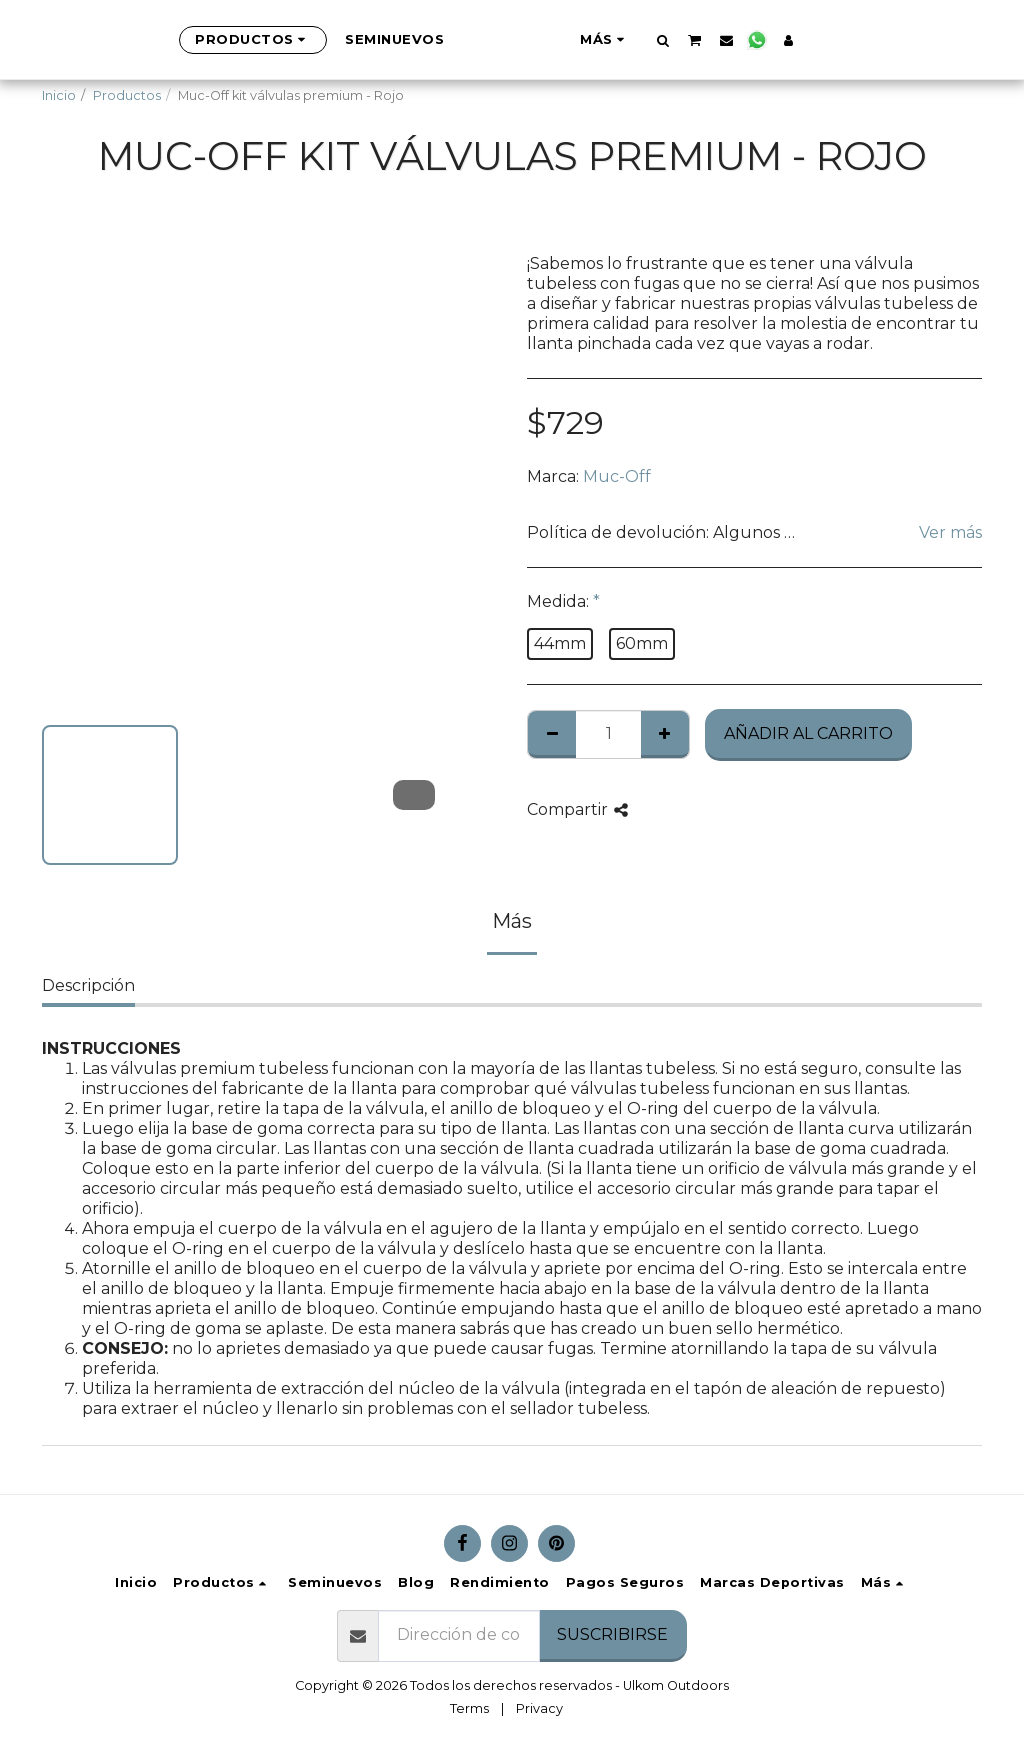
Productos (127, 95)
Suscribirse (612, 1634)
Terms (469, 1708)
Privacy (539, 1708)
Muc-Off (617, 476)
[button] (761, 40)
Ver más (950, 532)
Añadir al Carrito (808, 733)
